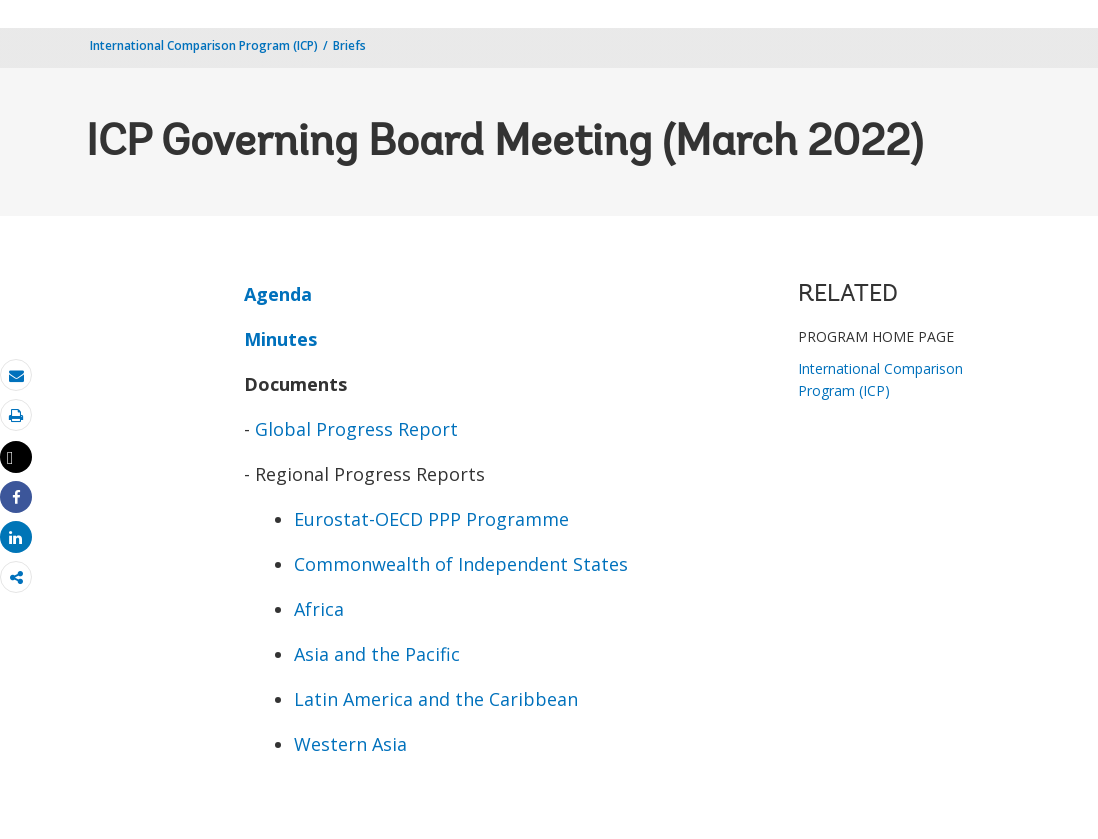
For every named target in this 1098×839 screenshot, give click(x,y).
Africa (319, 609)
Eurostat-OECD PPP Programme (431, 519)
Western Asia (350, 744)
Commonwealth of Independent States (461, 564)
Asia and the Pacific (377, 654)
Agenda (278, 294)
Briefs (349, 45)
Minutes (280, 339)
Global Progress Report (356, 429)
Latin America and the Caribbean (436, 699)
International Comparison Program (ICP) (204, 45)
